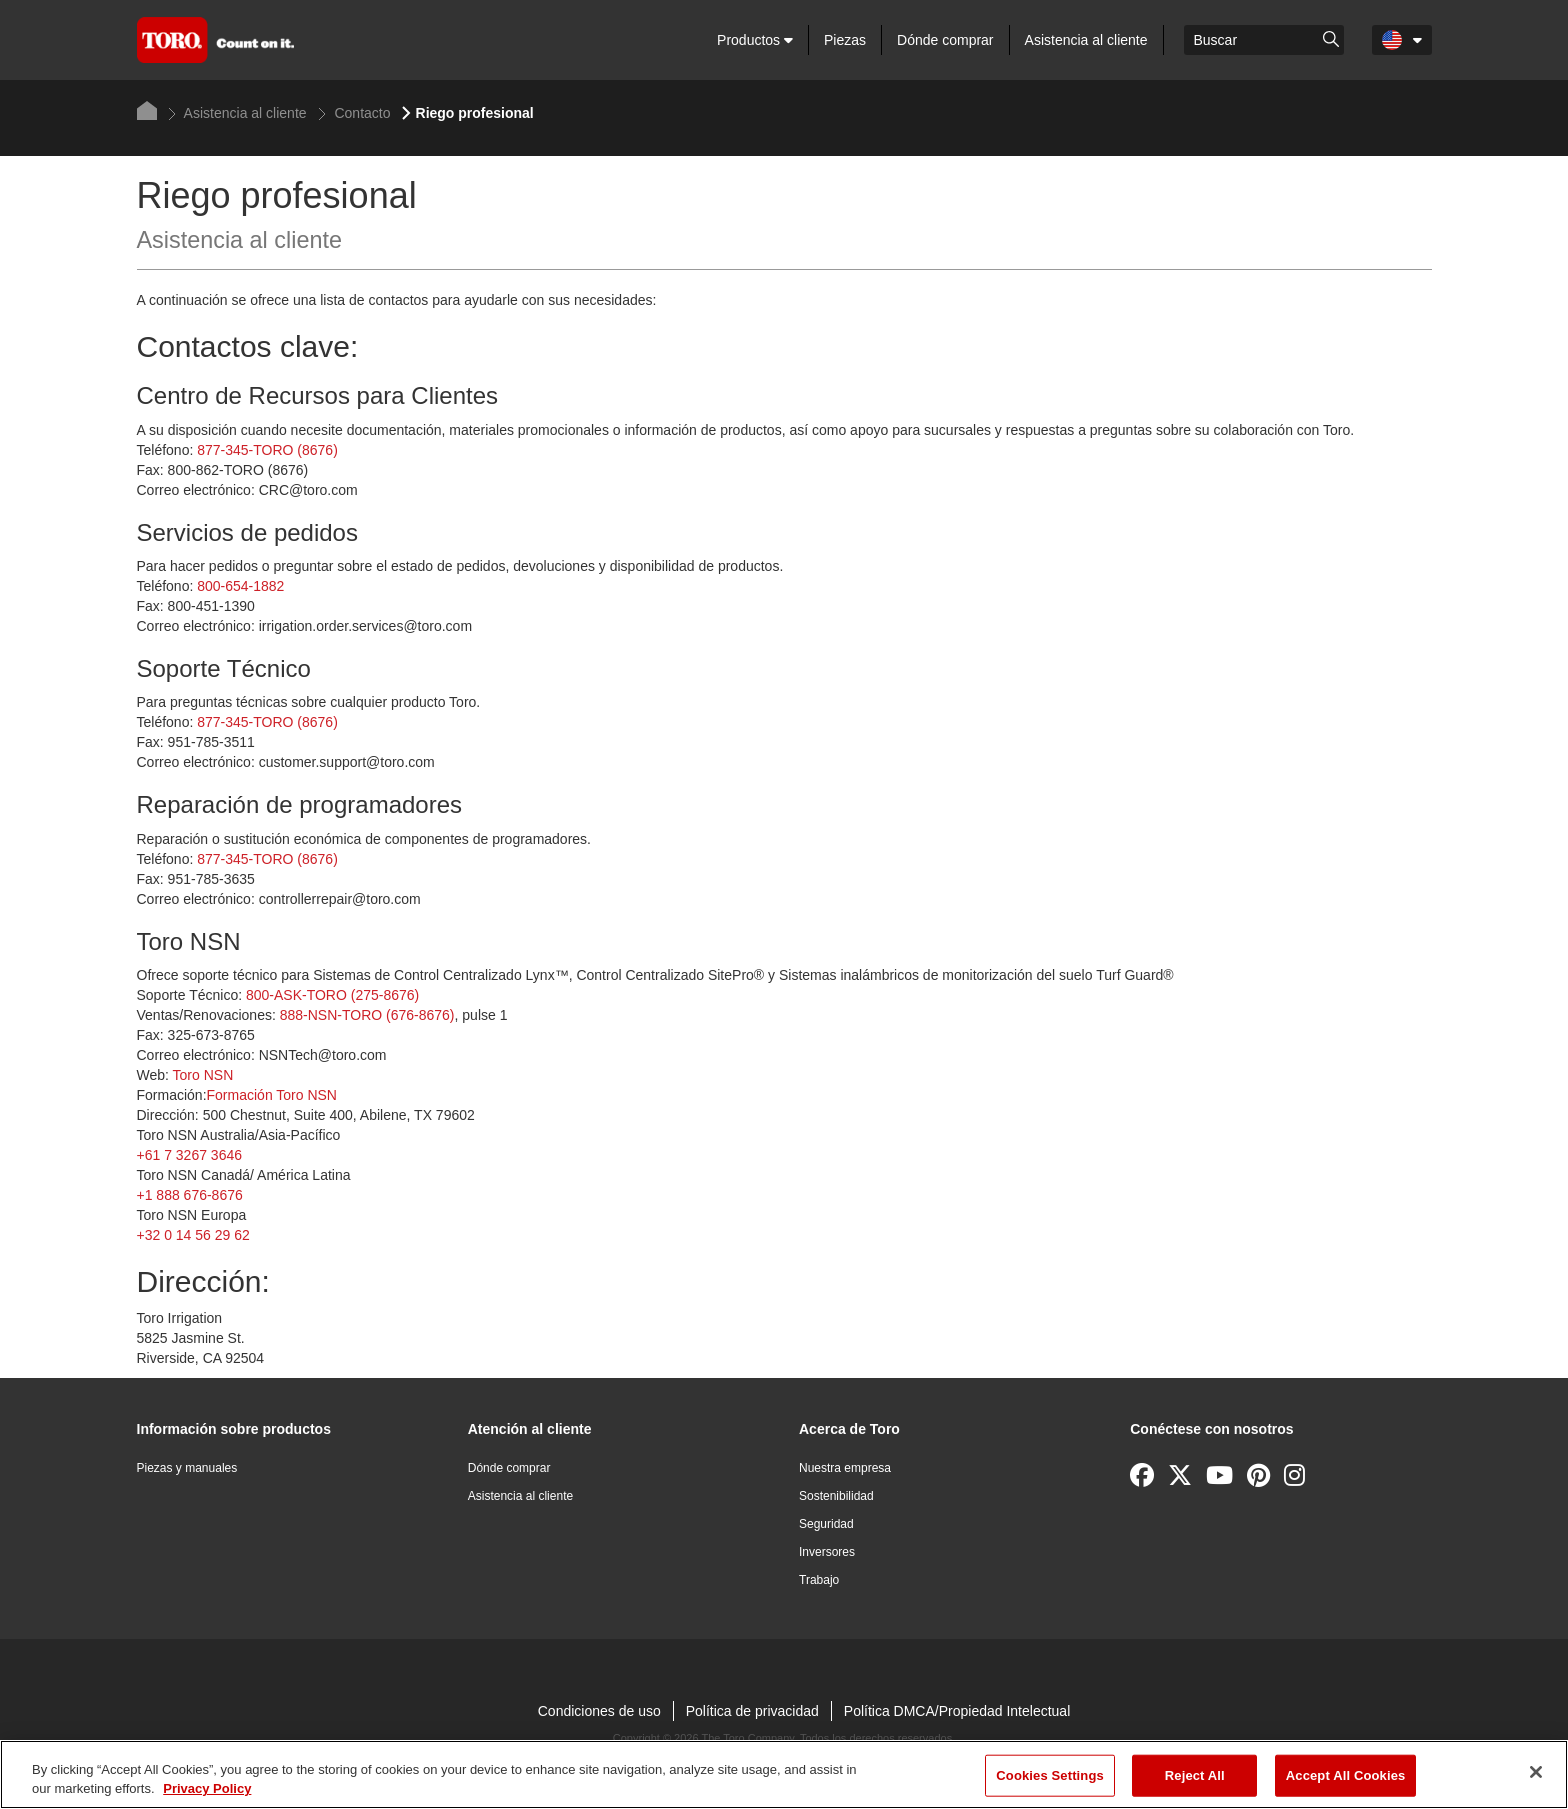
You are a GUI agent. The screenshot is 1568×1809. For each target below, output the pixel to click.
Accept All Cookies (1346, 1775)
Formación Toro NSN (272, 1095)
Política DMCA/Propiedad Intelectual (957, 1711)
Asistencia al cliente (1086, 40)
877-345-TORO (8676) (267, 450)
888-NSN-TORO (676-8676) (367, 1015)
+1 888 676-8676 (190, 1195)
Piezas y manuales (187, 1468)
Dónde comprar (945, 40)
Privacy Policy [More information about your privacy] (207, 1788)
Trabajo (819, 1580)
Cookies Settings (1050, 1775)
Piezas (845, 40)
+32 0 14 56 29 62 (193, 1235)
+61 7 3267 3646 (190, 1155)
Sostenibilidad (836, 1496)
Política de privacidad (752, 1711)
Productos (755, 40)
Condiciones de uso (599, 1711)
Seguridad (826, 1524)
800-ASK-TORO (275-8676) (332, 995)
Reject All (1195, 1775)
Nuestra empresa (845, 1468)
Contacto (354, 113)
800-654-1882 (240, 586)
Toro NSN (203, 1075)
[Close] (1536, 1772)
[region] (784, 1774)
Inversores (827, 1552)
